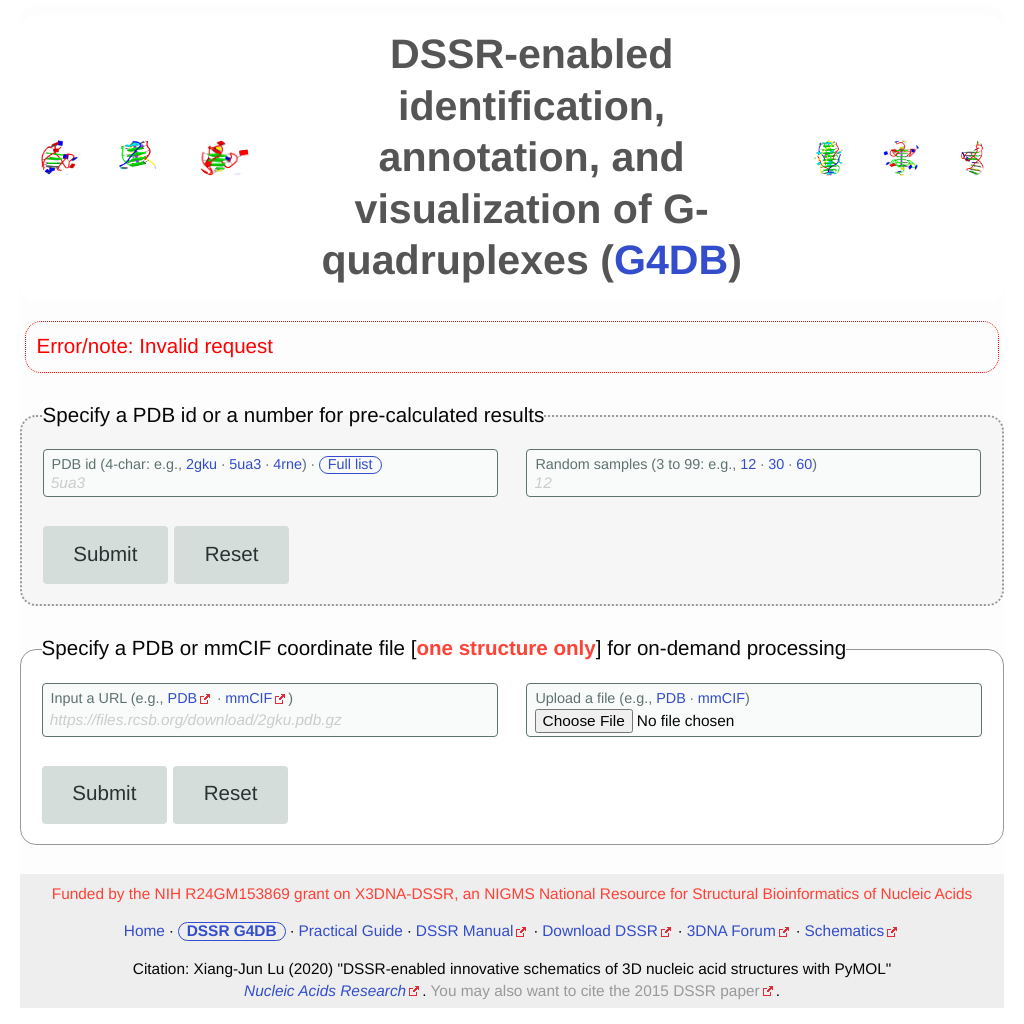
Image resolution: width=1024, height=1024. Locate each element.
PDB (183, 699)
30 (776, 465)
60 (804, 465)
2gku (201, 465)
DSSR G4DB (232, 931)
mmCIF (248, 699)
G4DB (671, 260)
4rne (287, 465)
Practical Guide (350, 931)
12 (748, 465)
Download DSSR (600, 931)
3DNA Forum (731, 931)
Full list (350, 465)
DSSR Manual (465, 931)
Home (144, 931)
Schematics (845, 931)
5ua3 (245, 465)
